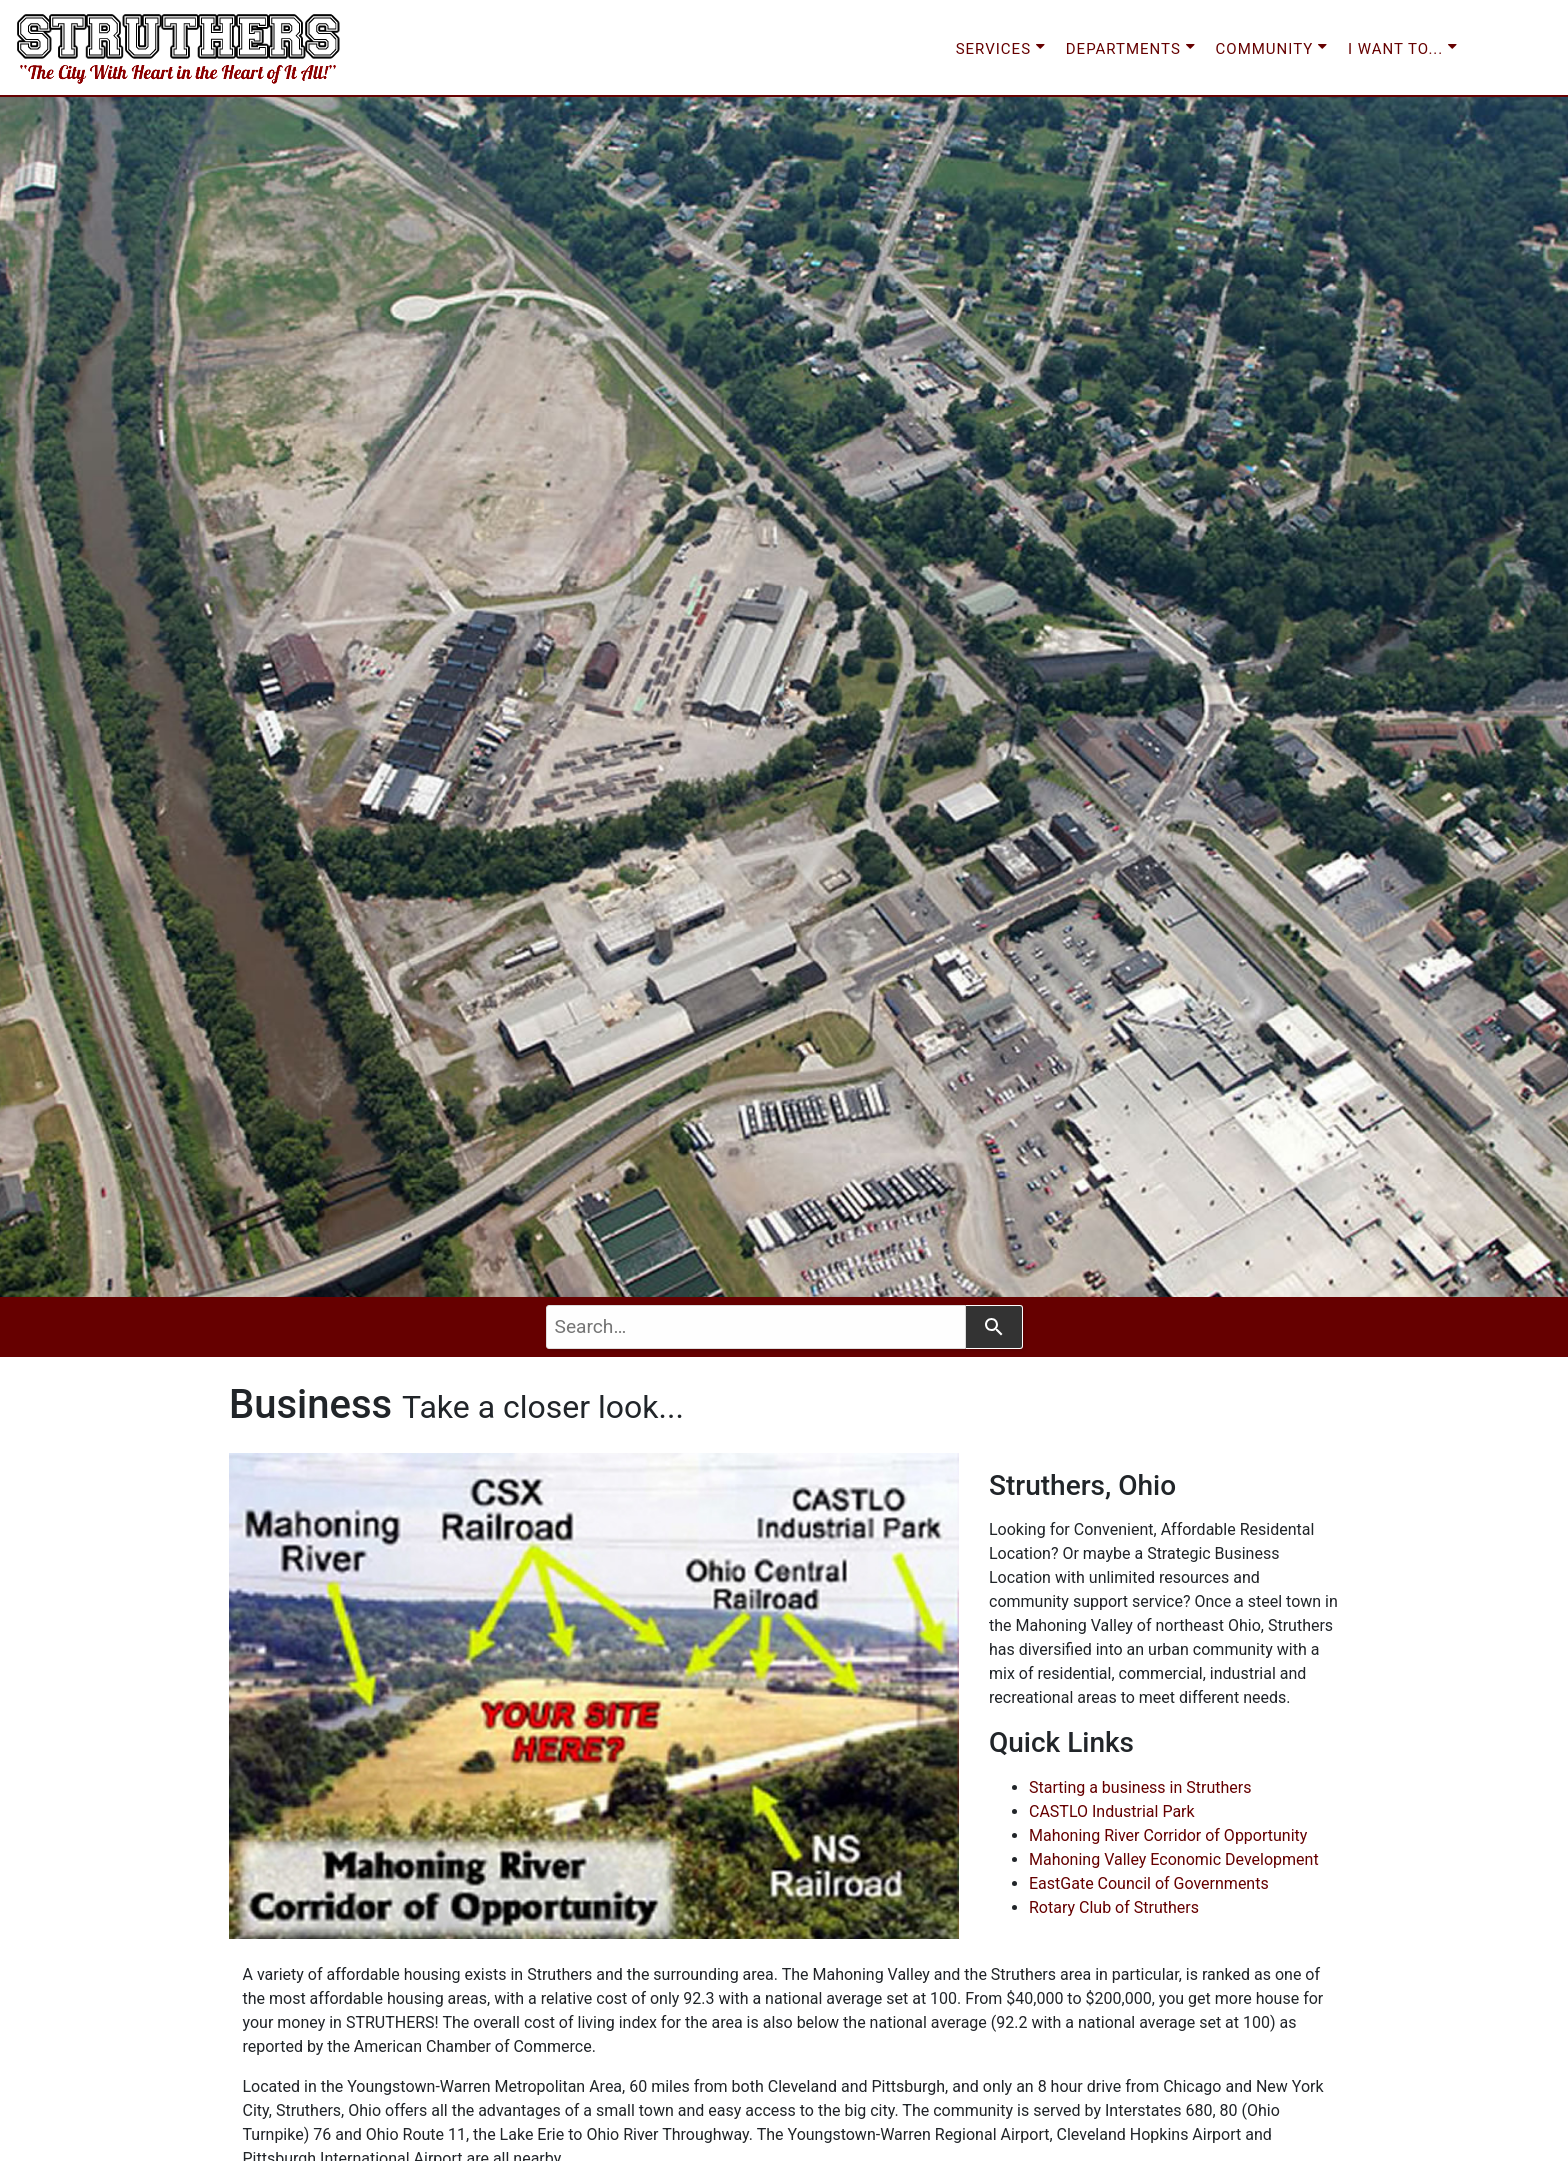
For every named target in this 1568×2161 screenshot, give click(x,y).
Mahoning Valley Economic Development (1174, 1859)
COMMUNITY (1272, 46)
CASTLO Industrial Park (1112, 1811)
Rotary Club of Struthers (1114, 1907)
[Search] (994, 1327)
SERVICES (1001, 46)
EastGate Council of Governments (1149, 1883)
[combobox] (756, 1327)
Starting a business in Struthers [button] (1140, 1787)
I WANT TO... (1403, 46)
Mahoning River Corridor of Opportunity (1168, 1835)
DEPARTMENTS (1131, 46)
